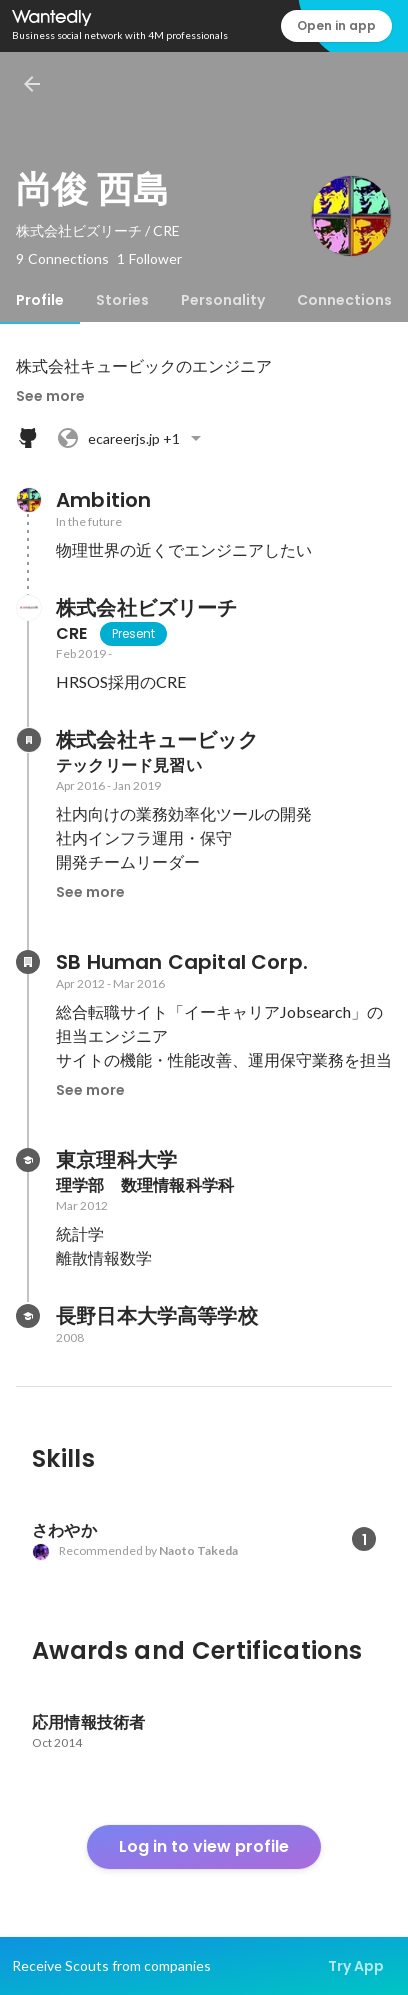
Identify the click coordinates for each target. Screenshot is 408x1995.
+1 (132, 438)
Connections (344, 300)
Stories (122, 300)
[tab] (40, 300)
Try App (356, 1966)
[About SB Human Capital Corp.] (28, 962)
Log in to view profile (204, 1846)
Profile (40, 300)
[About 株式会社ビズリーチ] (28, 608)
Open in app (336, 25)
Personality (223, 300)
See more (50, 396)
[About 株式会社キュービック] (28, 740)
